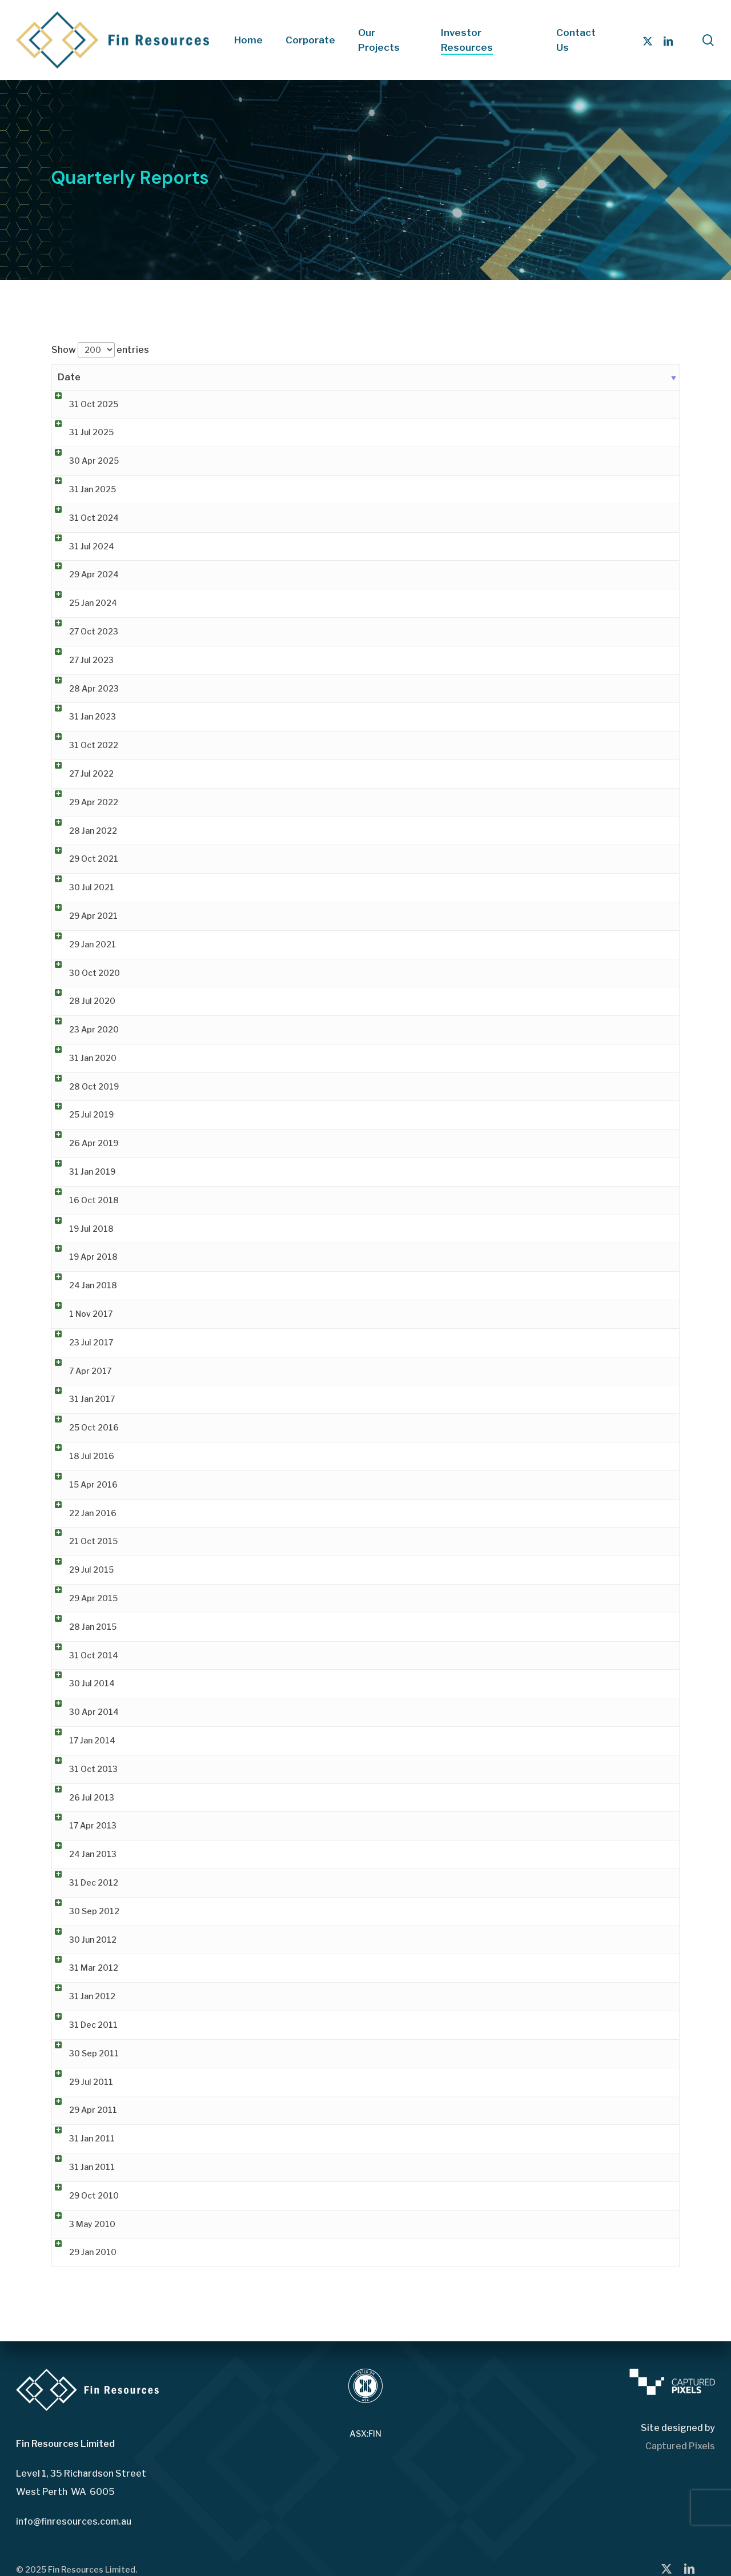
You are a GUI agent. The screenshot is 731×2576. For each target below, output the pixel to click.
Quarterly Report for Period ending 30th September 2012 (267, 1911)
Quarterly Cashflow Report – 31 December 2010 (247, 2138)
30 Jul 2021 (80, 887)
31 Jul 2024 (80, 546)
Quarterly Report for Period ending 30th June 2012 (253, 1939)
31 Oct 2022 (82, 745)
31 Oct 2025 (82, 404)
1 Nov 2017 (79, 1314)
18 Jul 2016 (80, 1456)
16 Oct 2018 (82, 1200)
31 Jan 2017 (80, 1399)
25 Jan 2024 (82, 603)
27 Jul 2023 (80, 660)
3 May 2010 (81, 2224)
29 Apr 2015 (82, 1598)
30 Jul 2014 (80, 1683)
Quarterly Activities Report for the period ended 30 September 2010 (290, 2195)
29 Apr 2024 (82, 574)
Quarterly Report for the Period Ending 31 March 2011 (259, 2110)
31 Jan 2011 (80, 2138)
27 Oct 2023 (82, 631)
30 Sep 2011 (82, 2053)
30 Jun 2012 (81, 1939)
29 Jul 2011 (80, 2082)
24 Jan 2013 (81, 1854)
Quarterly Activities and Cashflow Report (234, 1797)
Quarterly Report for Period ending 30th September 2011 (267, 2053)
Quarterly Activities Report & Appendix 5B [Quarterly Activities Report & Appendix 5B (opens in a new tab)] (237, 404)
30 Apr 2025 (82, 460)
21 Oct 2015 (82, 1541)
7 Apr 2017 (79, 1371)
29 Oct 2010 (82, 2195)
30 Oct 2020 (83, 973)
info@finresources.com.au (73, 2521)
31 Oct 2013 (82, 1769)
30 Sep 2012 (83, 1911)
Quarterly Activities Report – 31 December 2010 (249, 2167)
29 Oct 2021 (82, 858)
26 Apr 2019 (82, 1143)
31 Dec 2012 (82, 1882)
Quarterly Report (187, 1712)
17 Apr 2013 (81, 1825)
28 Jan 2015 (81, 1626)
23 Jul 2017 (80, 1342)
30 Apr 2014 (82, 1712)
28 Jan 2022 (82, 830)
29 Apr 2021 (82, 916)
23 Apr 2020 (82, 1029)
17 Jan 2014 (81, 1740)
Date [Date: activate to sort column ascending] (69, 377)
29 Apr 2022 (82, 802)
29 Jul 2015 (80, 1569)
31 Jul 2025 (80, 432)
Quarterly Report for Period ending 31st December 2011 (264, 2025)
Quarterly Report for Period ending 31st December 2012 (264, 1882)
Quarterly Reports (189, 1626)
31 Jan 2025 (81, 489)
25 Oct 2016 (82, 1427)
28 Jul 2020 (81, 1001)
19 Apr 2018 (82, 1256)
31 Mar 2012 (82, 1967)
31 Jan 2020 (81, 1058)
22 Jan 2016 (81, 1513)
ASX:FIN (365, 2434)
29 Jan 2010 (81, 2252)
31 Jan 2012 (81, 1996)
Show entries (100, 349)
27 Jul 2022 (80, 773)
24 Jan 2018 (82, 1285)
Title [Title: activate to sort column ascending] (164, 377)
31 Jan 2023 (81, 716)
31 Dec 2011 (82, 2025)
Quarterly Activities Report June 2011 (228, 2082)
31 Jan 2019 (81, 1171)
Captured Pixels (680, 2446)
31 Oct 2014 (82, 1655)
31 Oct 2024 (82, 518)
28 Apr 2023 (82, 688)
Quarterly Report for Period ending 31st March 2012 (256, 1967)
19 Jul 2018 (80, 1228)
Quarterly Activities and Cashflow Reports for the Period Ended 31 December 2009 (317, 2252)
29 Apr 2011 (82, 2110)
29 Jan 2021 (81, 944)
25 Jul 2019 (80, 1114)
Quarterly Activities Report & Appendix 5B (237, 603)
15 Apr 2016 (82, 1484)
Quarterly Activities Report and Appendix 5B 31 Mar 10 (261, 2224)
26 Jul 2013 (80, 1797)
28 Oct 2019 (82, 1086)
